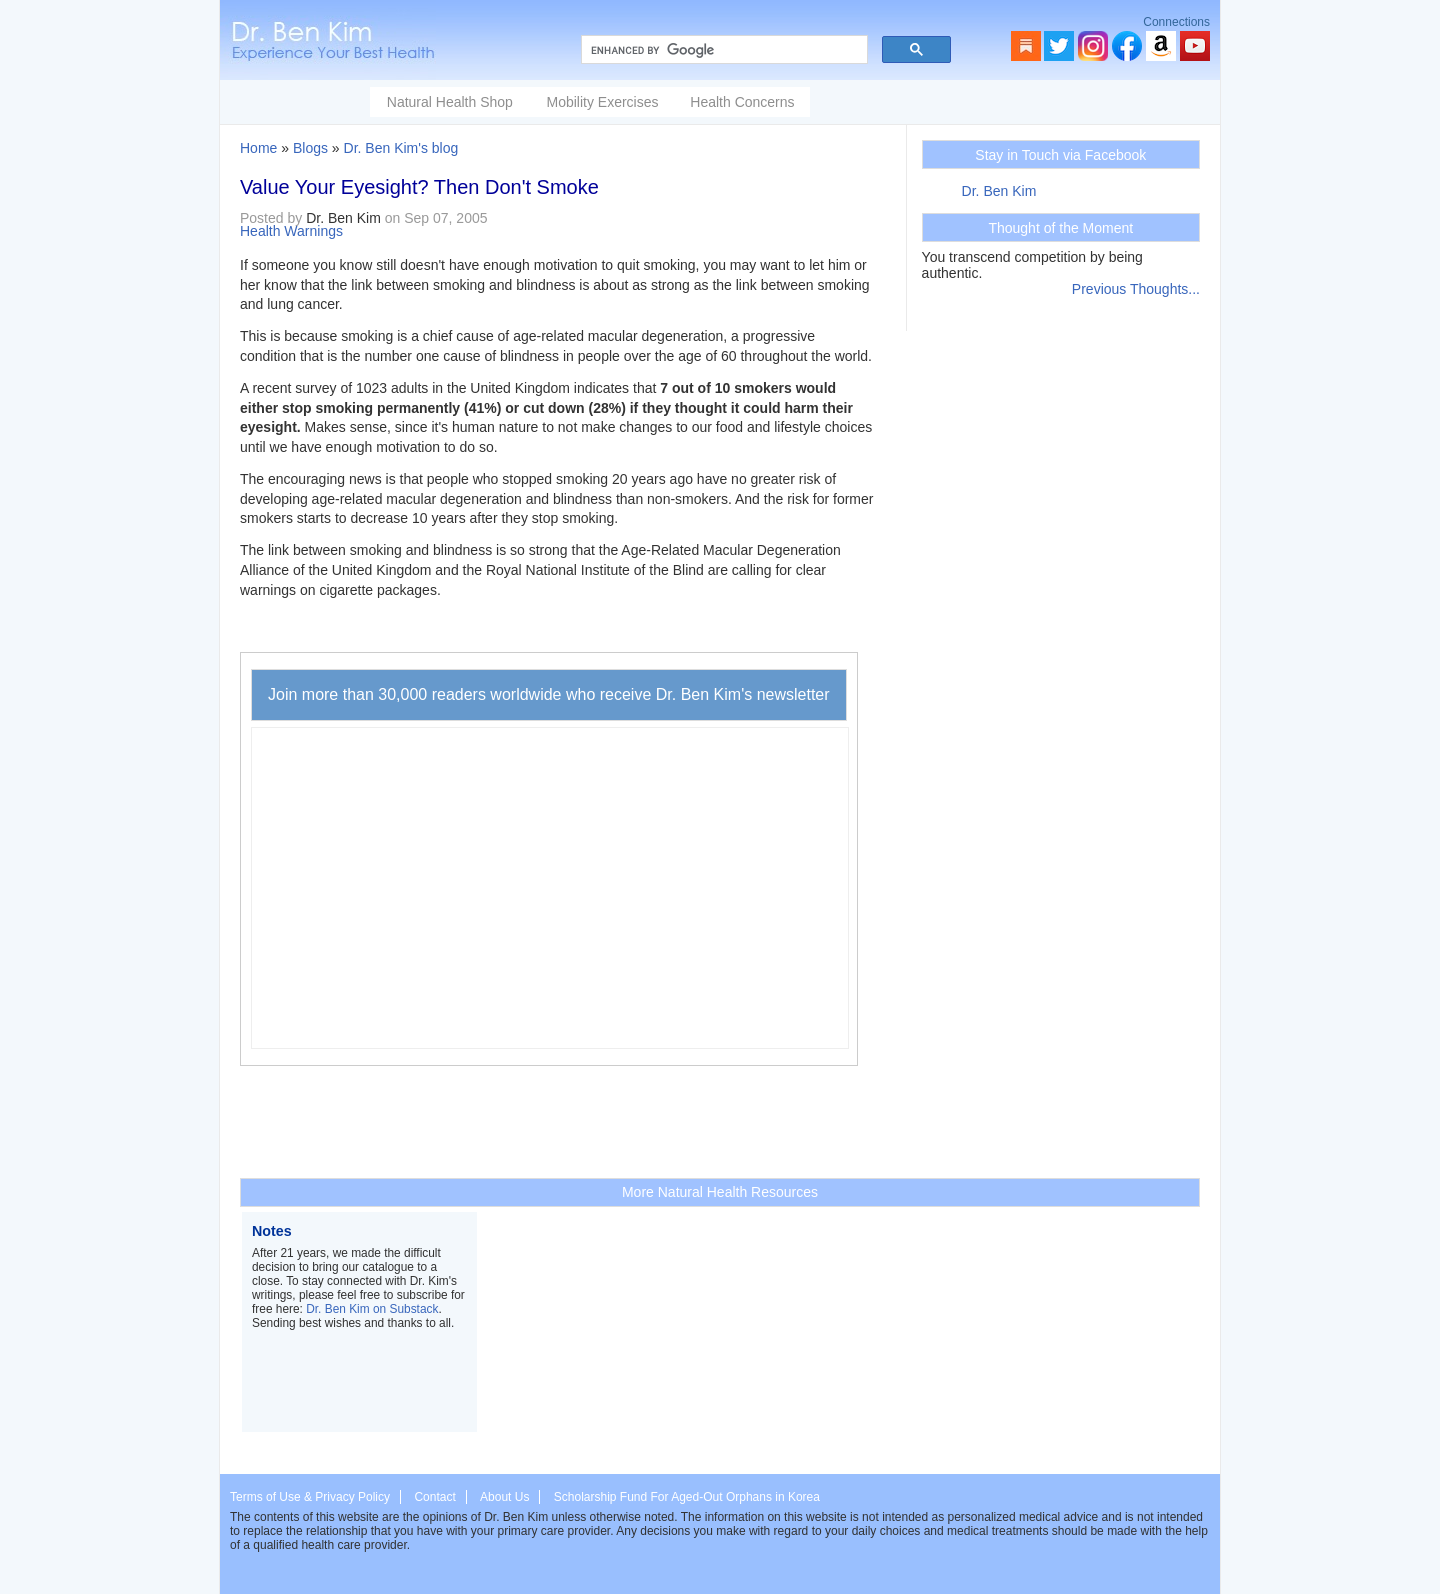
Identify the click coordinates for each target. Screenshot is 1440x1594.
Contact (434, 1497)
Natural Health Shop (450, 102)
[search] (722, 50)
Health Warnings (291, 231)
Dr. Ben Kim (999, 191)
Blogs (310, 148)
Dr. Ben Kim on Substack (372, 1309)
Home (258, 148)
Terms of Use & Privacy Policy (310, 1497)
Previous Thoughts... (1136, 289)
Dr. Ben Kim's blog (401, 148)
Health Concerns (742, 102)
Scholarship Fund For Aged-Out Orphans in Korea (687, 1497)
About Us (504, 1497)
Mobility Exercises (602, 102)
